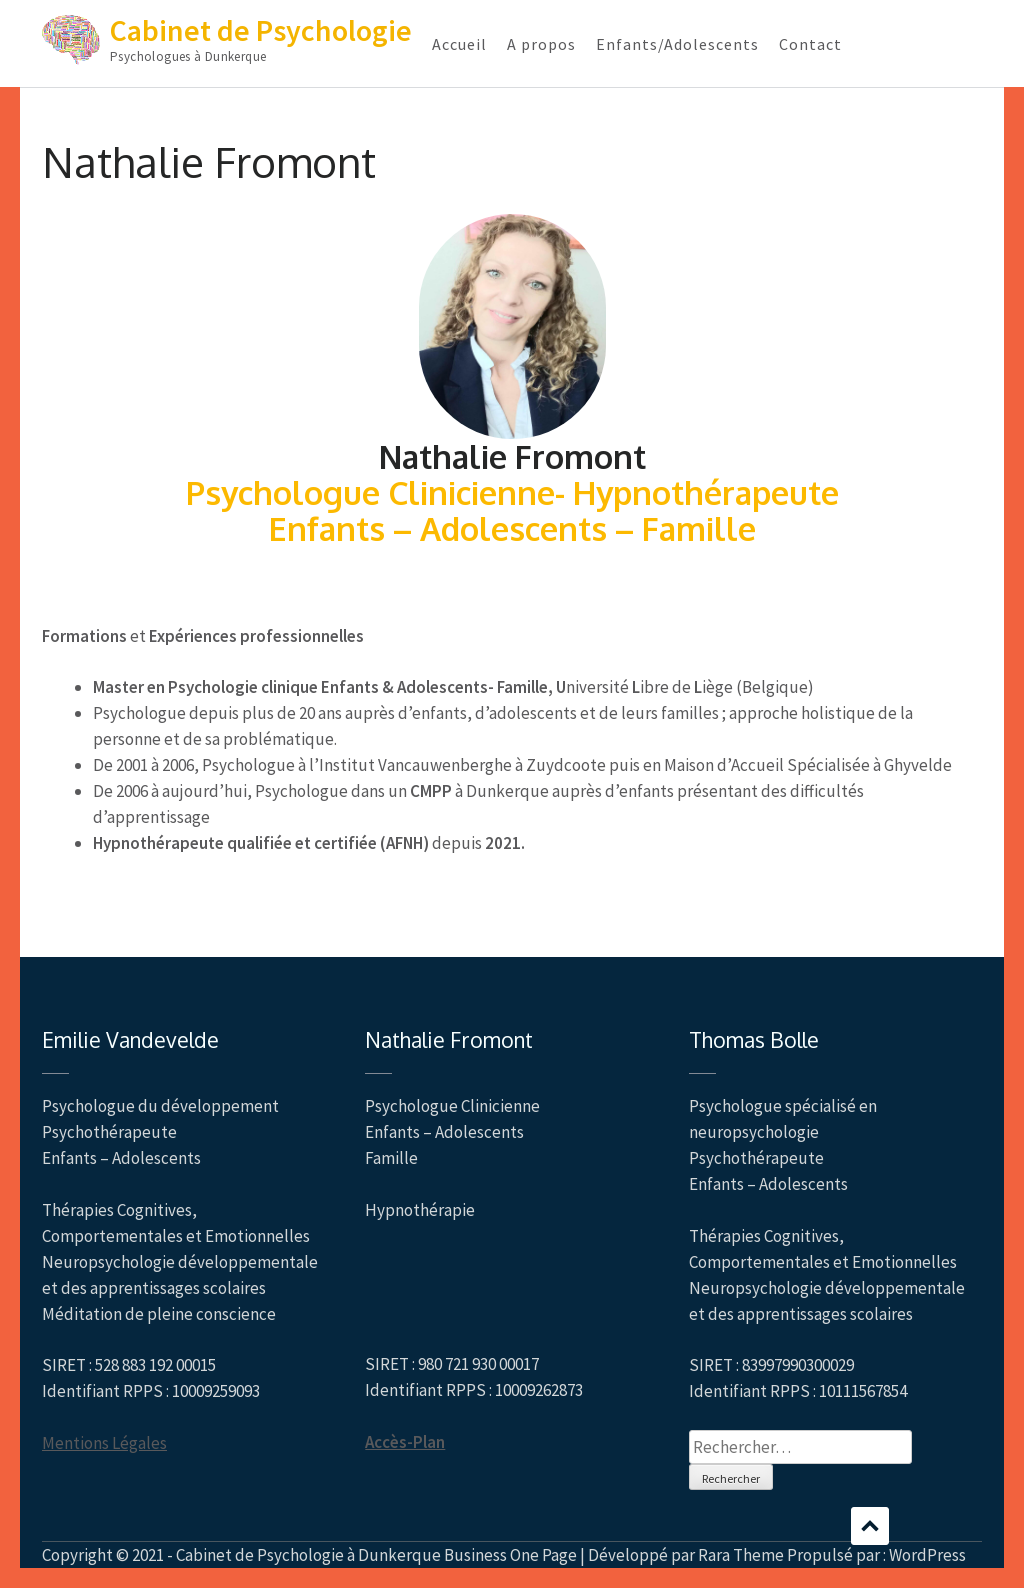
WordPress (927, 1555)
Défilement (870, 1526)
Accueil (459, 44)
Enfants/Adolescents (677, 44)
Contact (810, 44)
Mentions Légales (104, 1443)
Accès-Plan (405, 1442)
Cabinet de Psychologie (261, 30)
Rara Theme (741, 1555)
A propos (541, 44)
